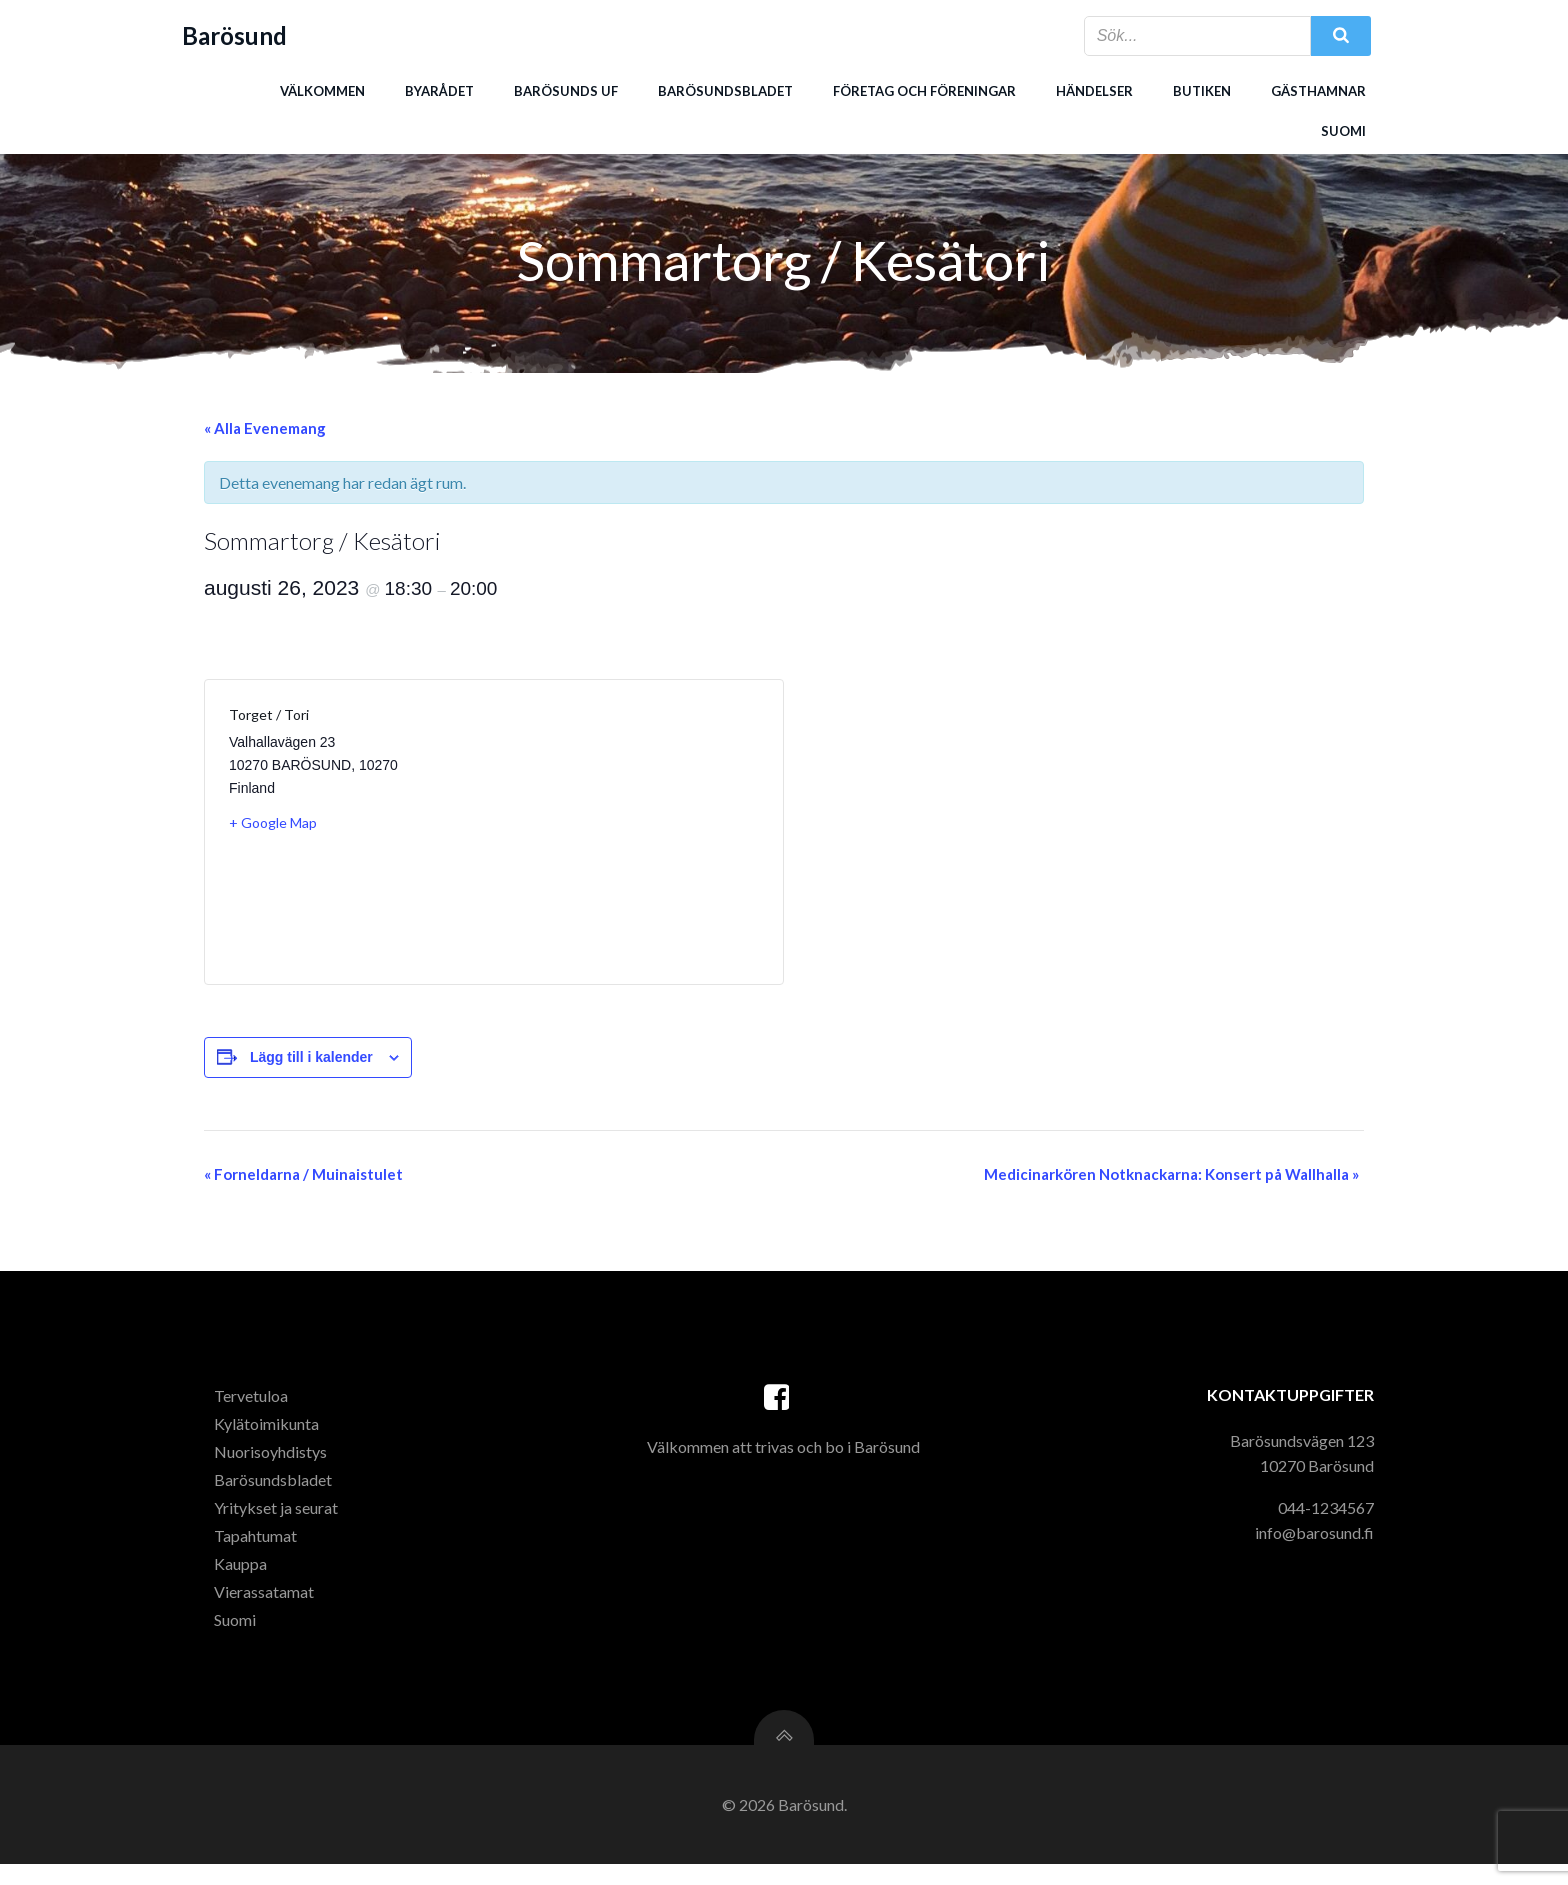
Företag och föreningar (923, 89)
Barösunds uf (565, 89)
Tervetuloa (255, 1408)
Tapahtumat (259, 1548)
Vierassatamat (268, 1604)
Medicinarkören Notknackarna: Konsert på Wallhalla (1171, 1178)
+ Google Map (273, 826)
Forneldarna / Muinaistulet (303, 1178)
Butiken (1201, 89)
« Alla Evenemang (265, 432)
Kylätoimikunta (270, 1436)
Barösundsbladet (724, 89)
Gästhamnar (1317, 89)
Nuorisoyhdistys (274, 1464)
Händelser (1093, 89)
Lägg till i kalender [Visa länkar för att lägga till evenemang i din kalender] (311, 1061)
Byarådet (438, 89)
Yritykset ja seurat (280, 1520)
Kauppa (244, 1576)
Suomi (1342, 129)
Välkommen (321, 89)
